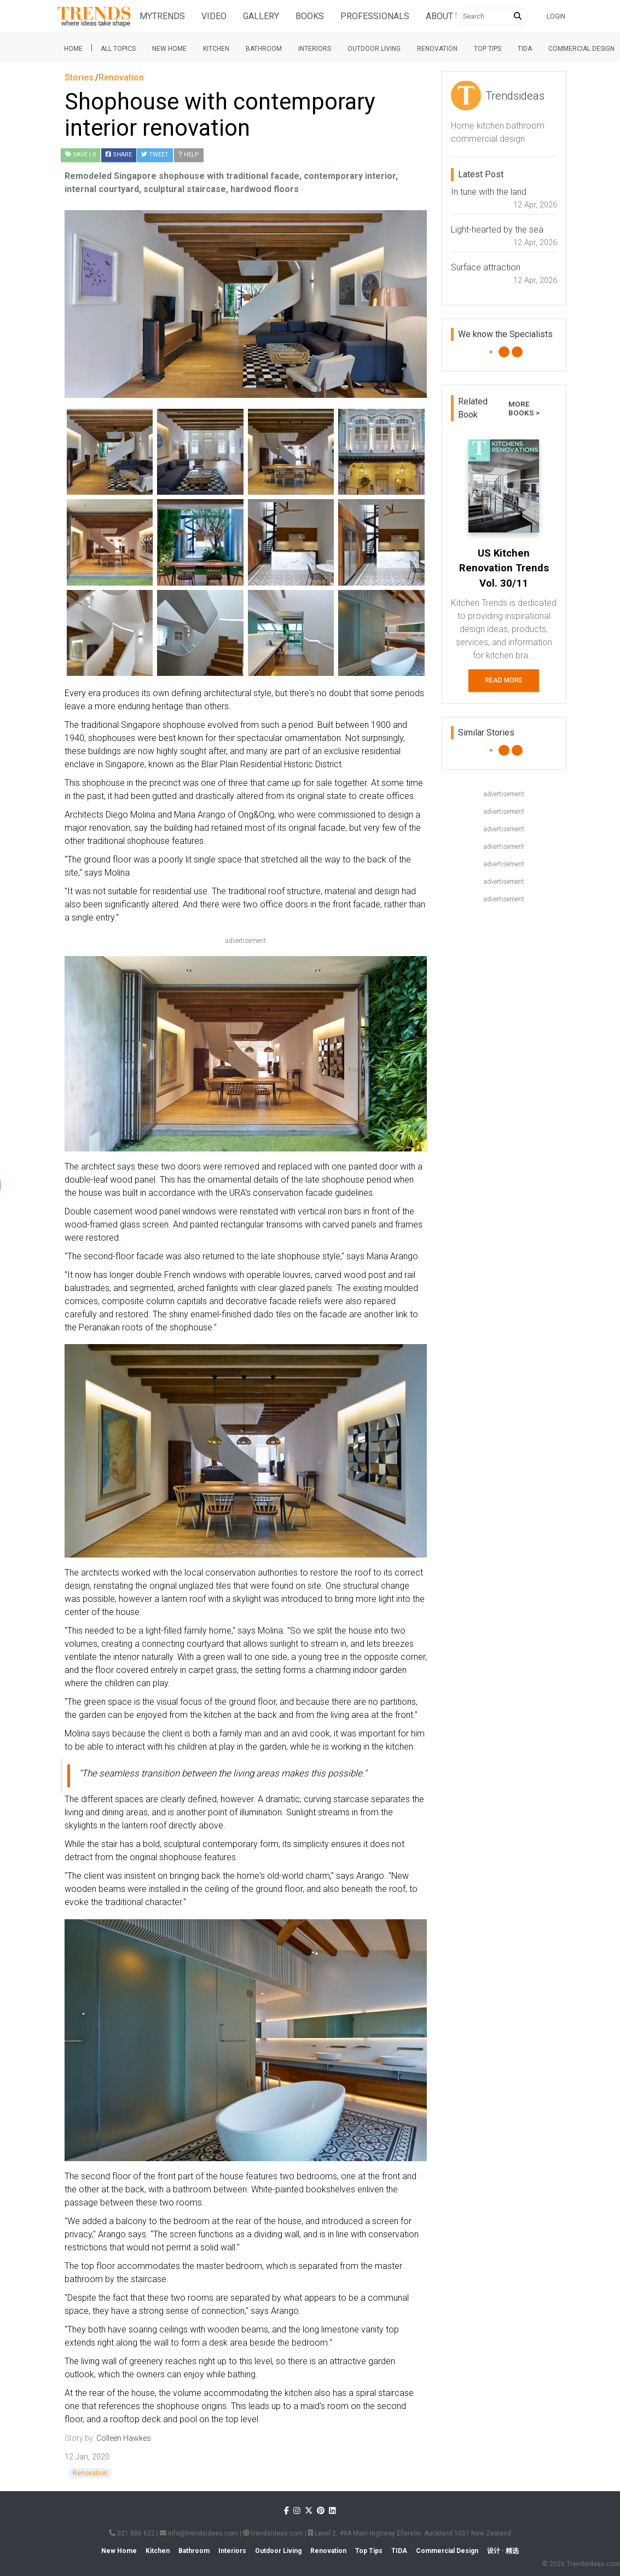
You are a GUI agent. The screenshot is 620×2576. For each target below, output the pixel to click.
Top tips (487, 49)
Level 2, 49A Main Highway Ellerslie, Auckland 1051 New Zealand (409, 2533)
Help (188, 154)
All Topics (118, 49)
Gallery (261, 16)
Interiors (314, 49)
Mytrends (162, 16)
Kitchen (216, 49)
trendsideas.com (273, 2533)
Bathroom (264, 49)
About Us (446, 16)
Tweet (155, 154)
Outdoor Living (374, 49)
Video (214, 16)
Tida (525, 49)
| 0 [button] (80, 154)
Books (309, 16)
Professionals (374, 16)
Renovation (437, 49)
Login (556, 16)
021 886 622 (132, 2533)
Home (73, 49)
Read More (504, 680)
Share (119, 154)
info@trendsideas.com (199, 2533)
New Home (169, 49)
